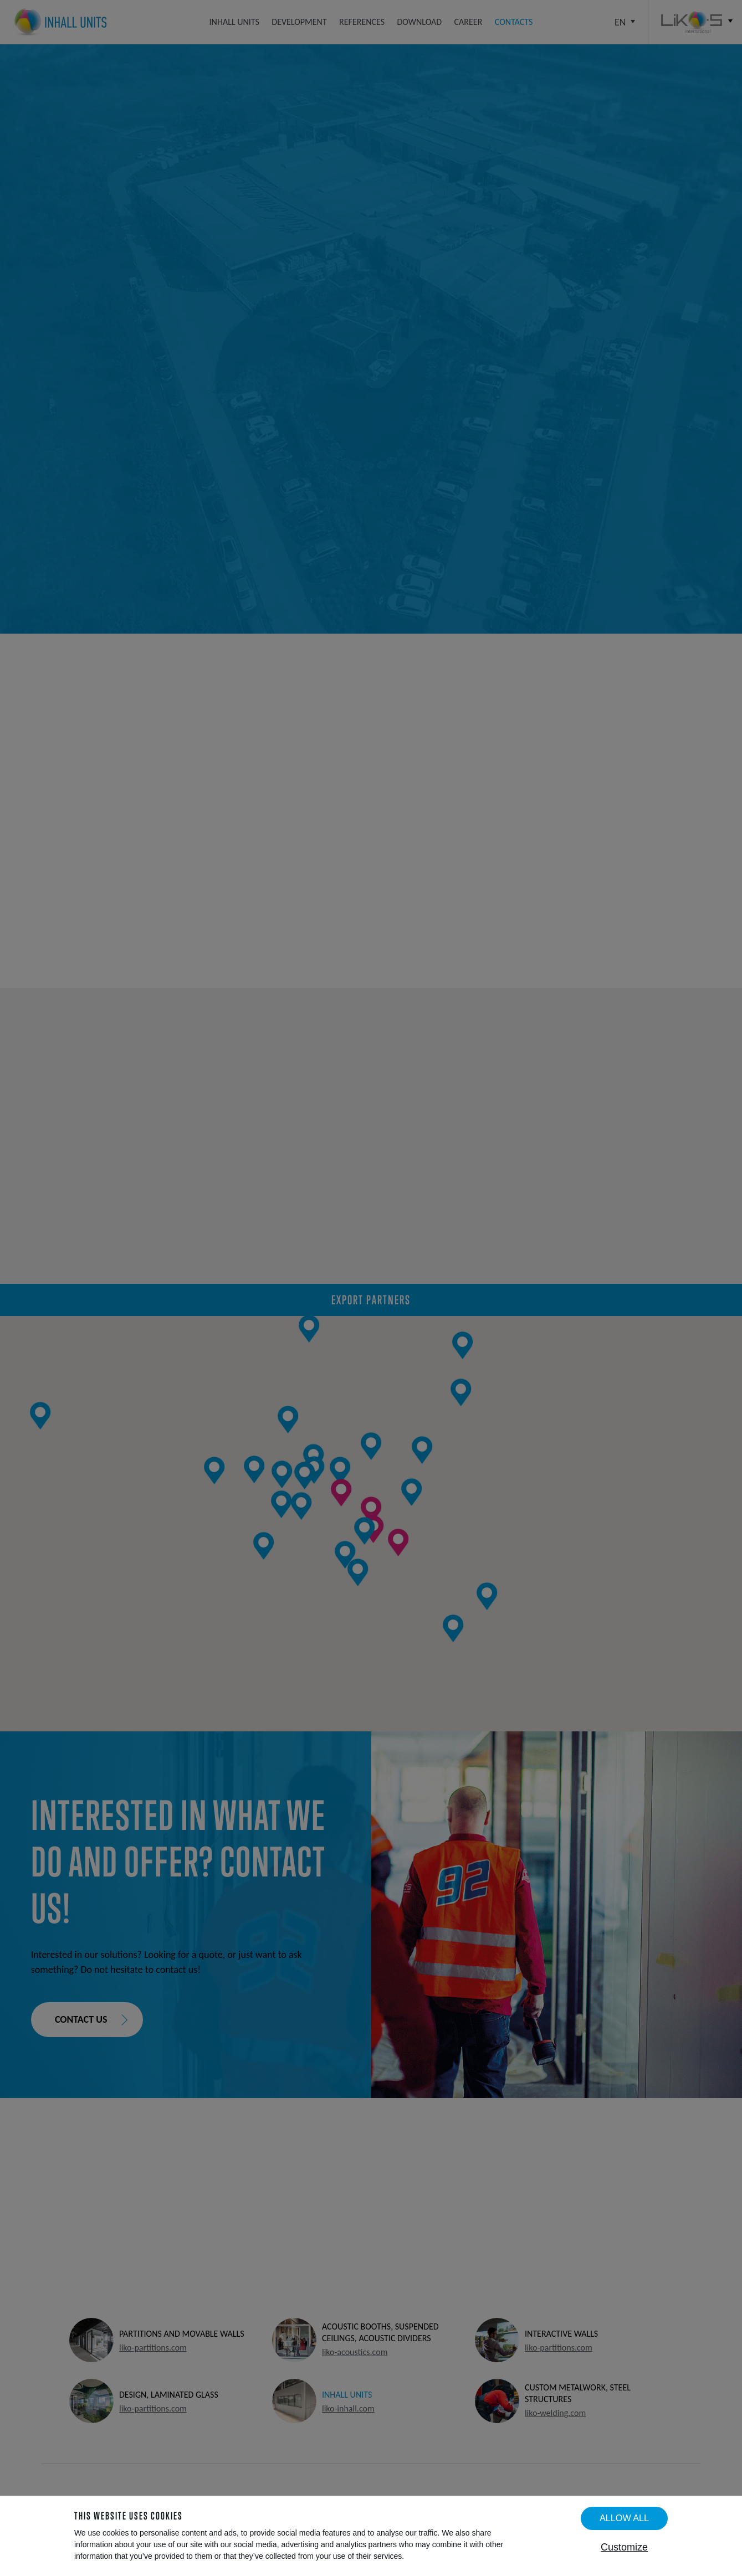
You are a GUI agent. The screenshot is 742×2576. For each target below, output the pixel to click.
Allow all (624, 2518)
